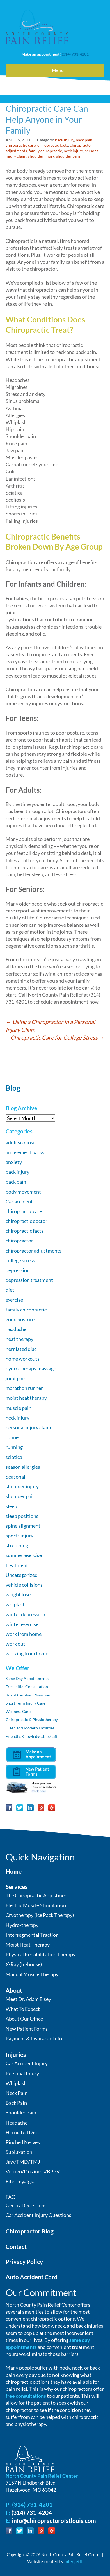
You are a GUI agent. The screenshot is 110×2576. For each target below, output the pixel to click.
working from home (27, 1653)
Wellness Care (18, 1711)
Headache (16, 2122)
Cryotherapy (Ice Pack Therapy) (40, 1915)
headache (16, 1329)
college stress (20, 1260)
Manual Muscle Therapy (32, 1974)
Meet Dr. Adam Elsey (28, 1999)
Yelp (51, 1807)
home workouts (23, 1359)
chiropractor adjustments (33, 1250)
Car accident (19, 1201)
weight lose (18, 1594)
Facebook (9, 1807)
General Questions (26, 2205)
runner (13, 1437)
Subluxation (19, 2152)
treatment (17, 1565)
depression (18, 1270)
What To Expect (23, 2009)
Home (14, 1871)
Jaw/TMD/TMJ (23, 2162)
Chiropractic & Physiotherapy (32, 1719)
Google (41, 1807)
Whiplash (16, 2083)
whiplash (16, 1604)
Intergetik (73, 2561)
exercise (14, 1300)
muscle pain (18, 1408)
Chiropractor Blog (30, 2231)
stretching (17, 1545)
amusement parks (25, 1152)
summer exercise (24, 1555)
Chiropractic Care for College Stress (57, 1037)
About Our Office (24, 2019)
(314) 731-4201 (75, 54)
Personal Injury (22, 2073)
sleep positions (22, 1516)
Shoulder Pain (21, 2112)
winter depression (25, 1614)
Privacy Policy (24, 2261)
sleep (11, 1506)
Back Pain (16, 2103)
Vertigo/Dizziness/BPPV (33, 2171)
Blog (13, 1087)
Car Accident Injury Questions (38, 2215)
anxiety (14, 1162)
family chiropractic (45, 150)
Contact (16, 2246)
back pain (84, 139)
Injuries (16, 2054)
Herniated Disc (22, 2132)
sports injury (19, 1535)
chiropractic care (21, 145)
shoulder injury (41, 156)
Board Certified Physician (28, 1695)
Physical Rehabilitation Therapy (40, 1954)
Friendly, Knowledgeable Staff (32, 1736)
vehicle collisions (24, 1585)
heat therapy (19, 1339)
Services (16, 1886)
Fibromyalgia (20, 2181)
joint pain (16, 1378)
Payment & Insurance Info (34, 2038)
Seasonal (15, 1477)
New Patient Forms (27, 2029)
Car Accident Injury (27, 2063)
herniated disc (21, 1349)
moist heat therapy (26, 1398)
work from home (24, 1634)
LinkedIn (30, 1807)
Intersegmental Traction (32, 1935)
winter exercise (22, 1624)
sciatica (14, 1457)
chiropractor (19, 1240)
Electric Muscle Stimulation (36, 1905)
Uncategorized (22, 1575)
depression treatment (29, 1280)
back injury (64, 139)
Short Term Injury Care (25, 1703)
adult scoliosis (21, 1142)
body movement (23, 1192)
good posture (20, 1319)
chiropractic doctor (26, 1221)
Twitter (19, 1807)
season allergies (23, 1467)
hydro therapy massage (31, 1368)
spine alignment (23, 1526)
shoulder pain (68, 156)
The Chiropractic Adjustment (37, 1895)
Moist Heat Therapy (28, 1944)
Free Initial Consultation (27, 1686)
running (14, 1447)
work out (15, 1644)
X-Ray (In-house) (24, 1964)
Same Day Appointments (27, 1678)
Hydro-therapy (22, 1925)
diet (10, 1290)
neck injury (73, 150)
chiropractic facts (52, 145)
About (14, 1990)
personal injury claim (28, 1427)
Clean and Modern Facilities (30, 1728)
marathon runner (24, 1388)
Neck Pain (16, 2093)
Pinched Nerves (23, 2142)
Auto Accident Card (32, 2276)
